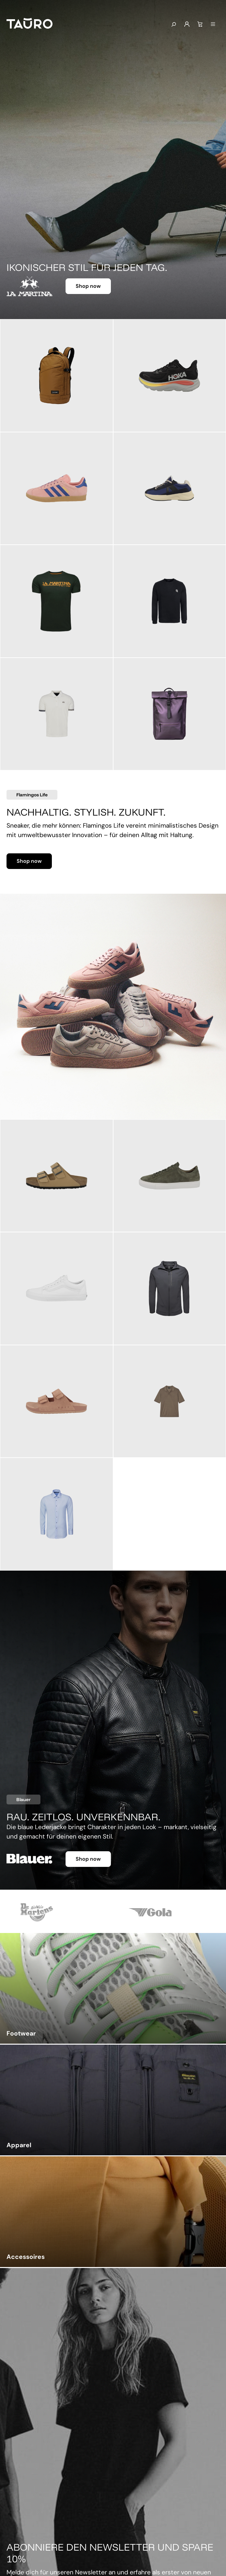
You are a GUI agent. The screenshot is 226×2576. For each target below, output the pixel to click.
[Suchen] (173, 24)
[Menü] (212, 24)
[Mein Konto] (186, 24)
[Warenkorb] (199, 24)
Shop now (88, 286)
